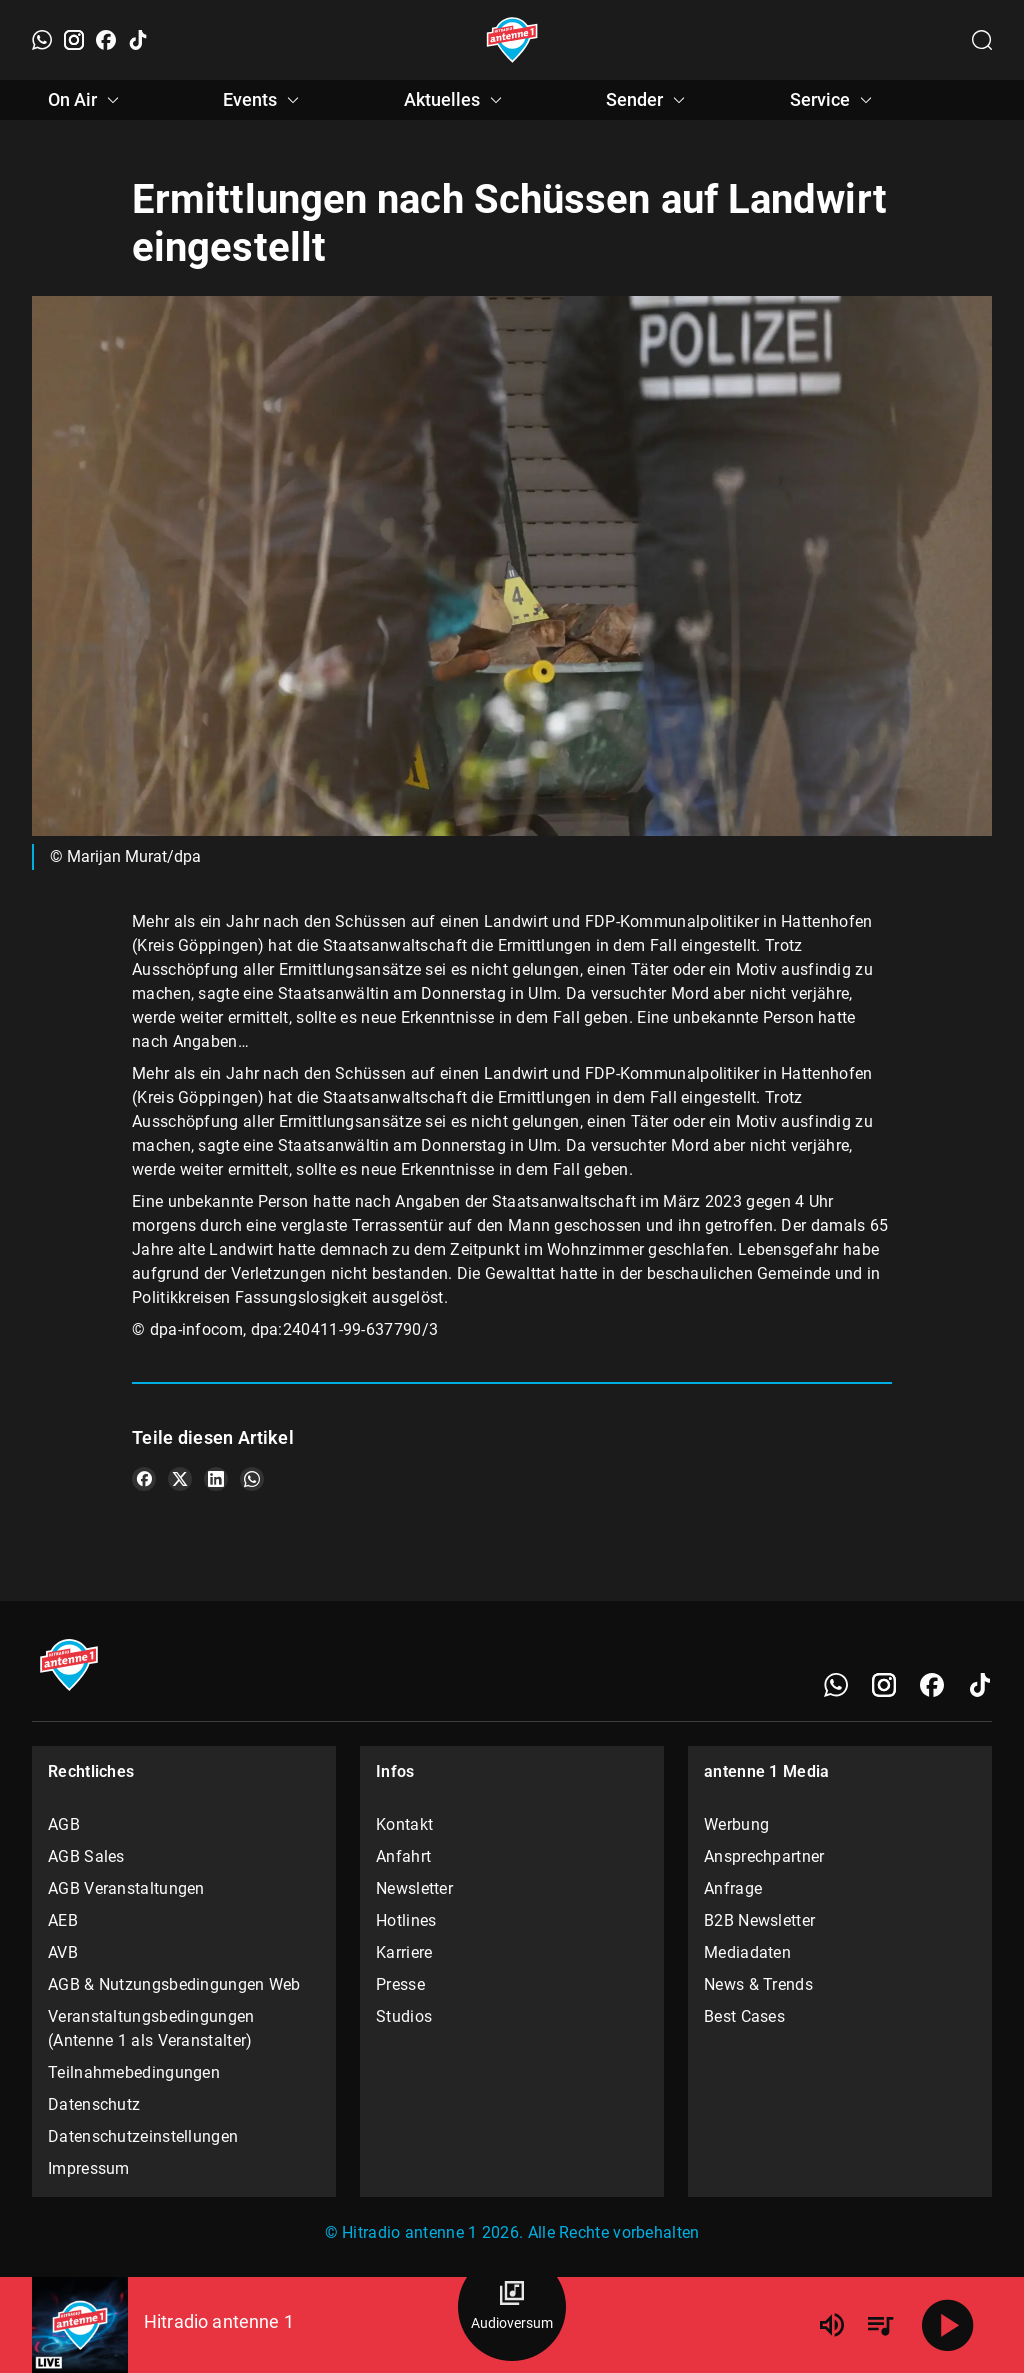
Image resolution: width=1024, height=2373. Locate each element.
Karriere (404, 1952)
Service (834, 100)
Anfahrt (403, 1856)
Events (264, 100)
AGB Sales (86, 1856)
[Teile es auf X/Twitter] (180, 1479)
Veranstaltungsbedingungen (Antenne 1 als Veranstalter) (151, 2028)
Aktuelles (456, 100)
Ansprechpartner (764, 1856)
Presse (400, 1984)
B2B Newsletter (759, 1920)
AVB (63, 1952)
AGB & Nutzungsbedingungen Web (174, 1984)
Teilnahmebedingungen (134, 2072)
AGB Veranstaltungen (126, 1888)
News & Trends (758, 1984)
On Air (86, 100)
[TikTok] (138, 40)
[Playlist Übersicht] (880, 2325)
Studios (404, 2016)
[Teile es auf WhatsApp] (252, 1479)
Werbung (736, 1824)
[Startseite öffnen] (512, 40)
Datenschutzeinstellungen (143, 2136)
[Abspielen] (948, 2325)
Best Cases (744, 2016)
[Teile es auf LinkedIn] (216, 1479)
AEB (63, 1920)
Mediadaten (747, 1952)
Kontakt (404, 1824)
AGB (64, 1824)
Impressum (89, 2168)
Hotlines (406, 1920)
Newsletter (414, 1888)
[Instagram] (74, 40)
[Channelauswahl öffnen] (982, 40)
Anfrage (733, 1888)
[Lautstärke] (832, 2325)
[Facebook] (106, 40)
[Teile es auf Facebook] (144, 1479)
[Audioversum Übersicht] (512, 2307)
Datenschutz (94, 2104)
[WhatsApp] (42, 40)
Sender (648, 100)
